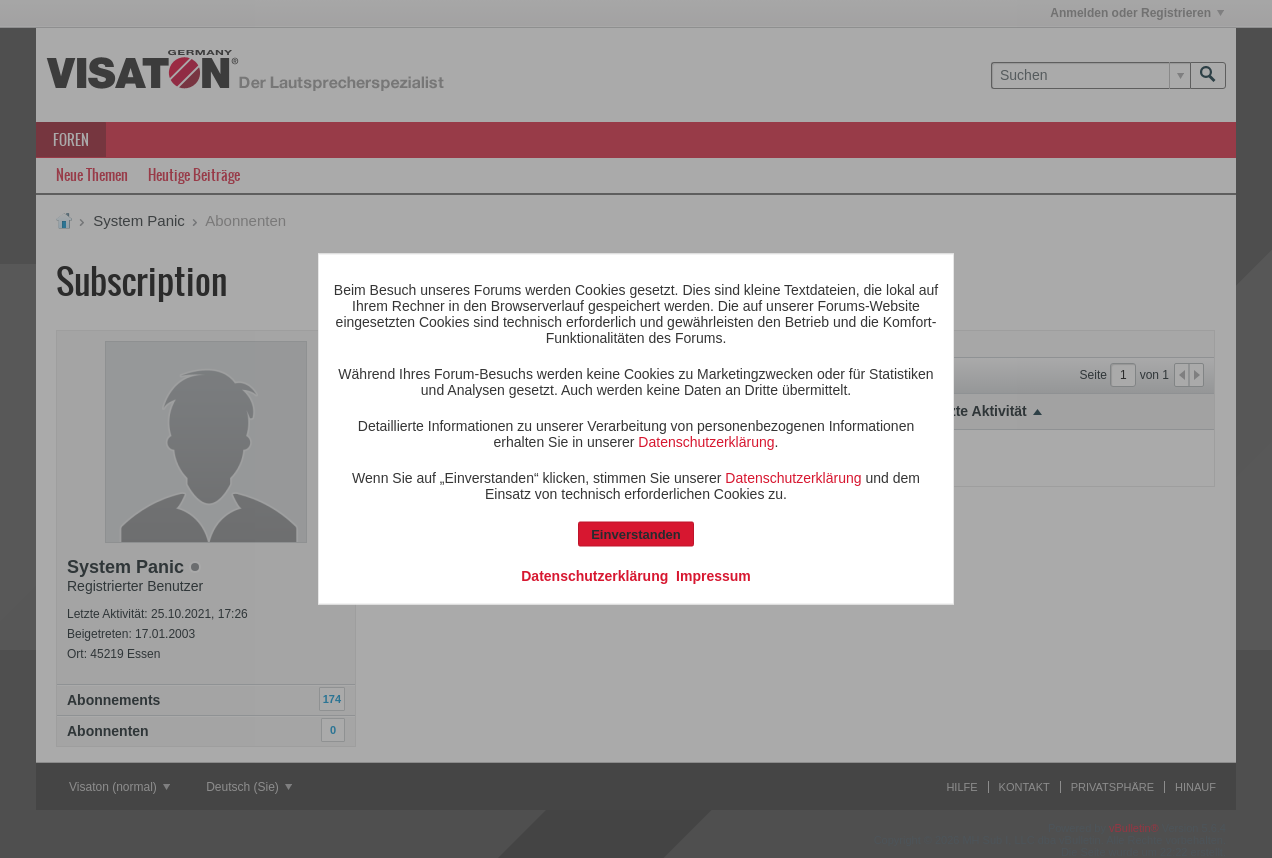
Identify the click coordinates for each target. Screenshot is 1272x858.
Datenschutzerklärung (706, 442)
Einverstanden (636, 534)
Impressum (713, 576)
